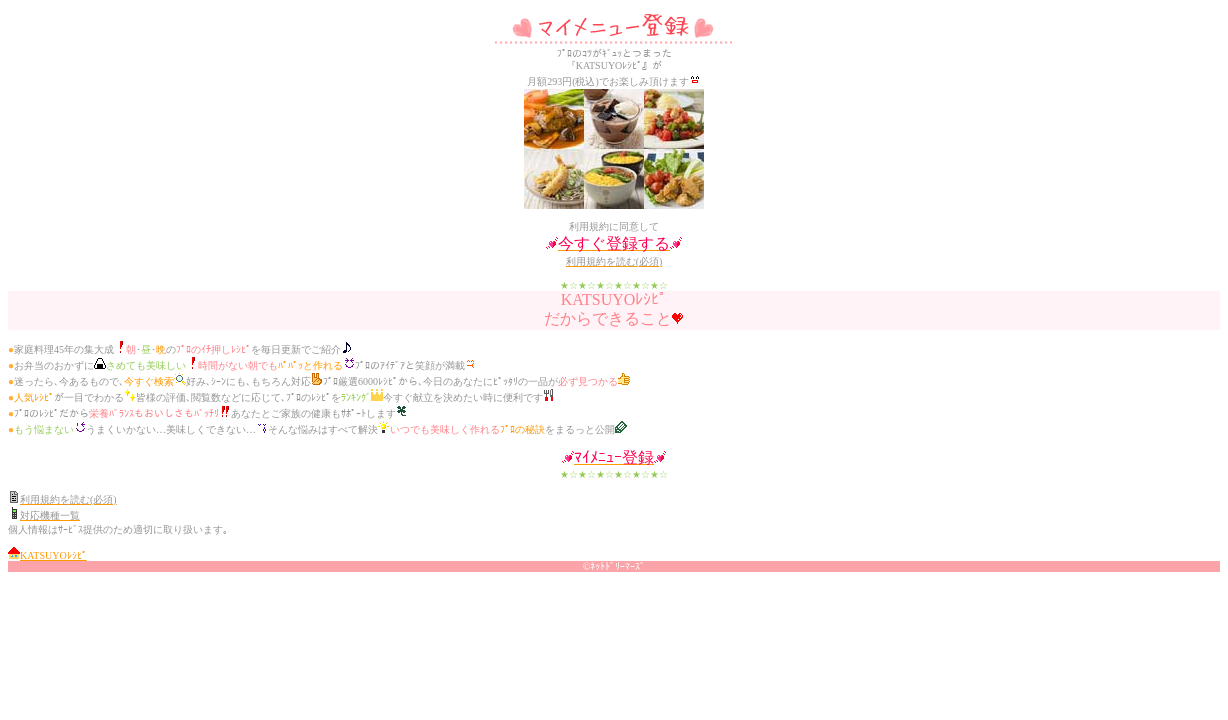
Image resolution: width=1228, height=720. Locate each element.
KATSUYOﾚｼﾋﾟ (53, 555)
